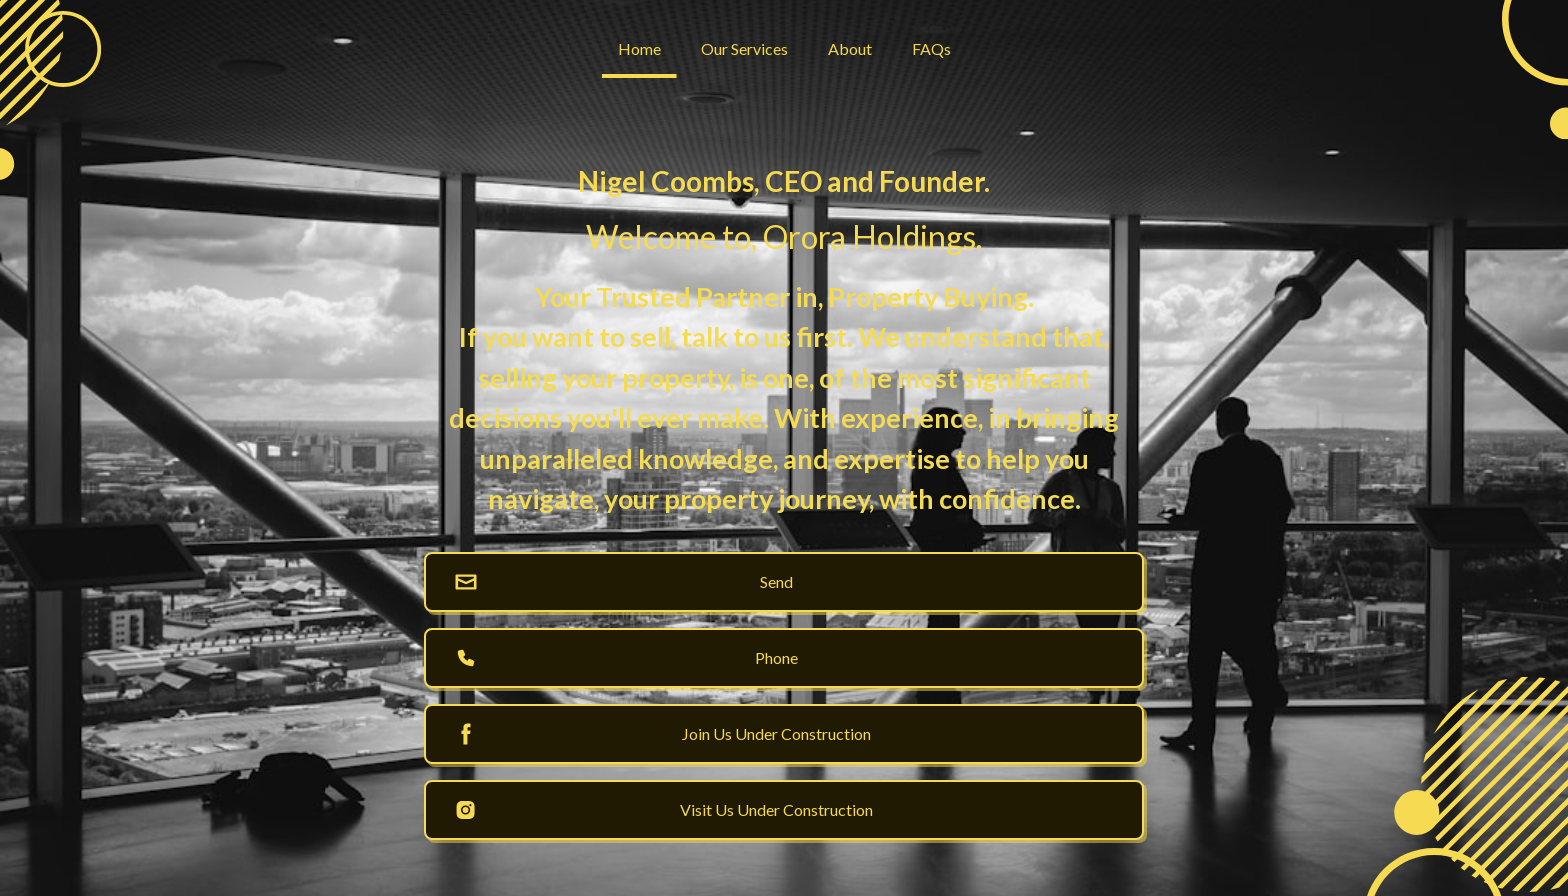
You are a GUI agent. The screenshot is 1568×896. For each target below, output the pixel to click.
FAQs (931, 48)
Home (639, 48)
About (850, 48)
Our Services (744, 48)
